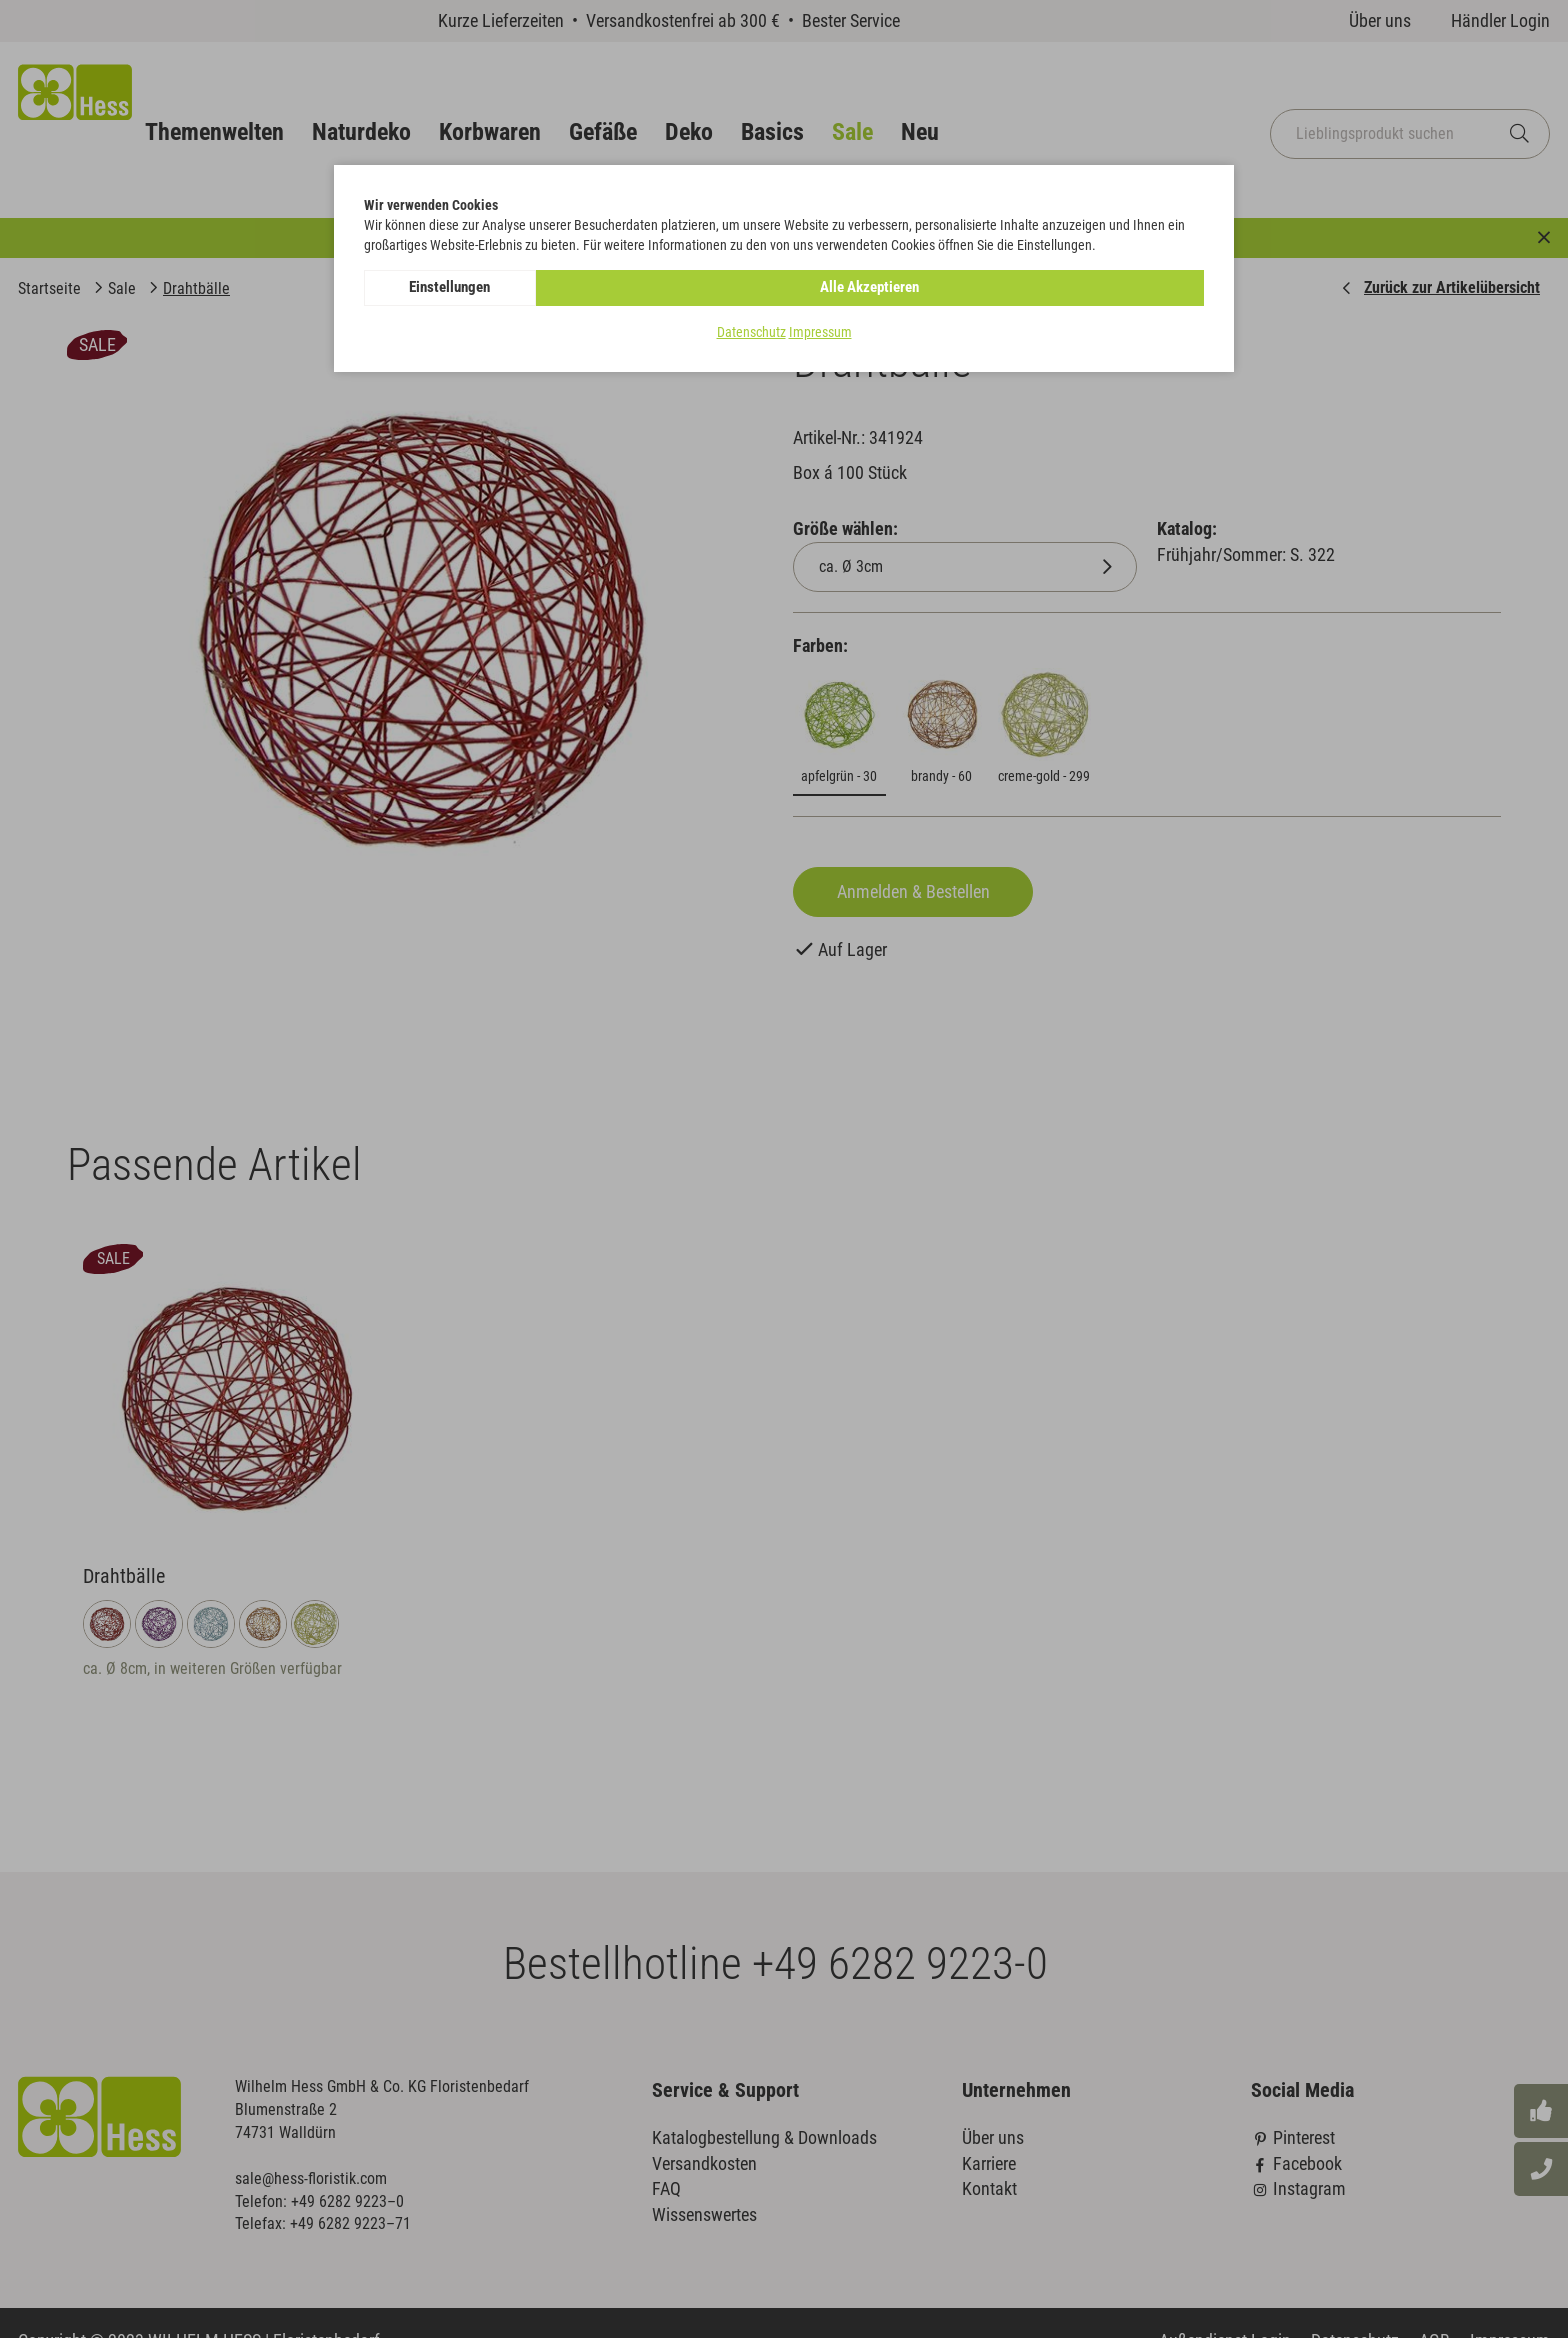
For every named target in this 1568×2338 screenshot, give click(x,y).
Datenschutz (751, 334)
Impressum (820, 334)
